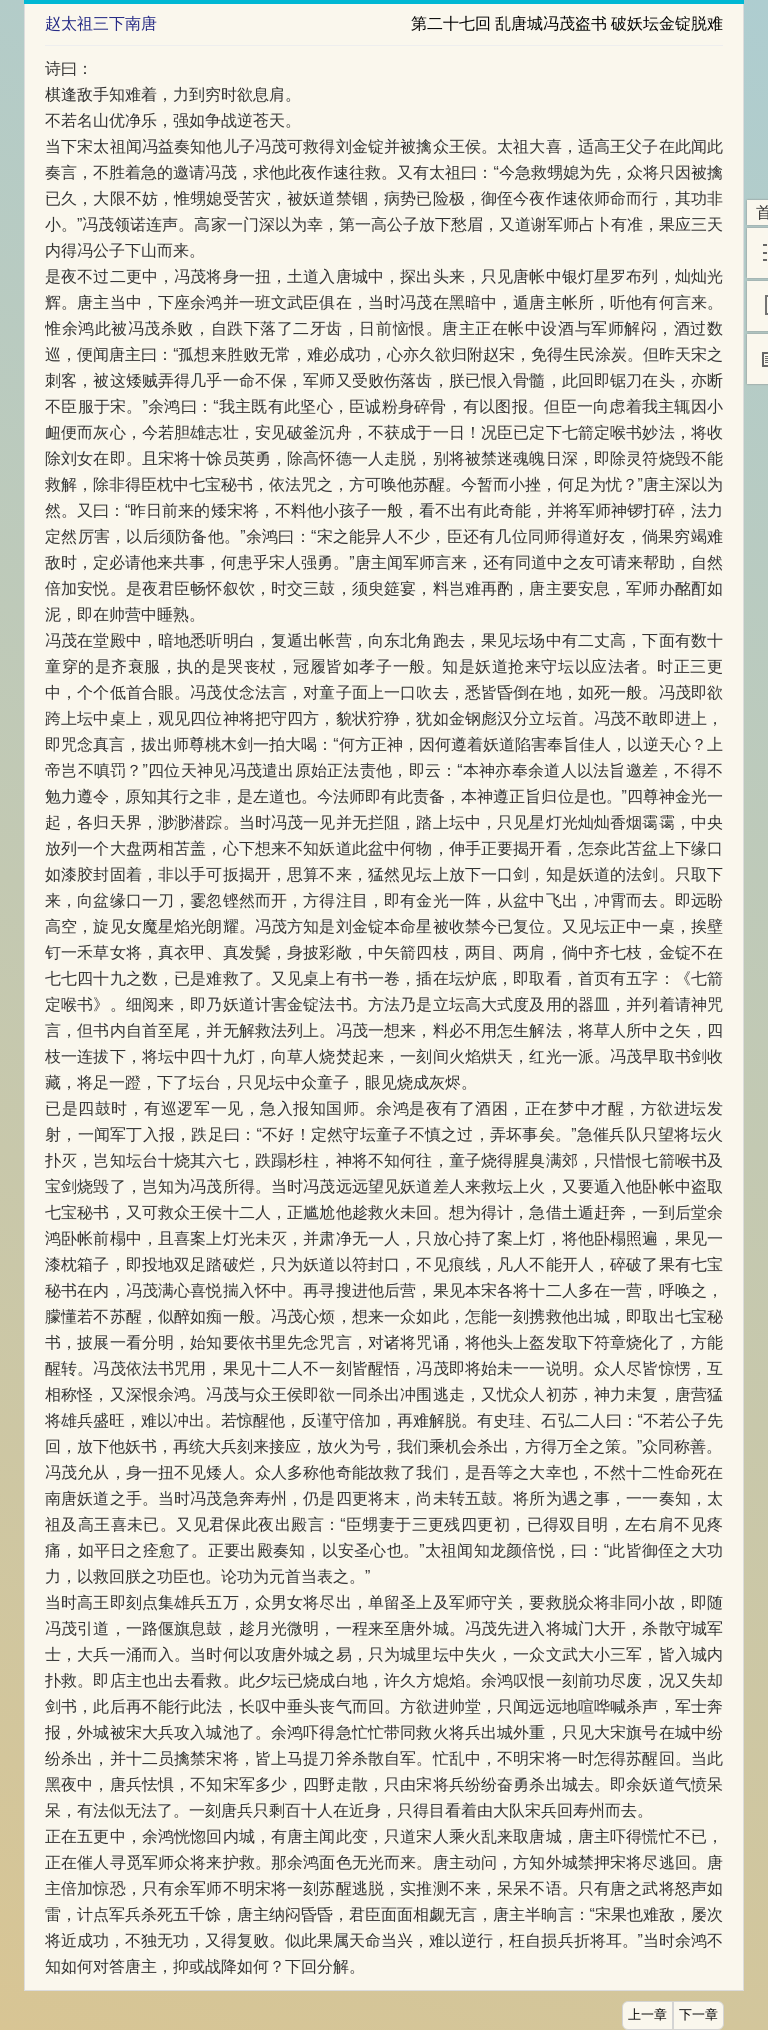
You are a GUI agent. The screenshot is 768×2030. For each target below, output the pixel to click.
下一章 (698, 2015)
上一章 (647, 2015)
